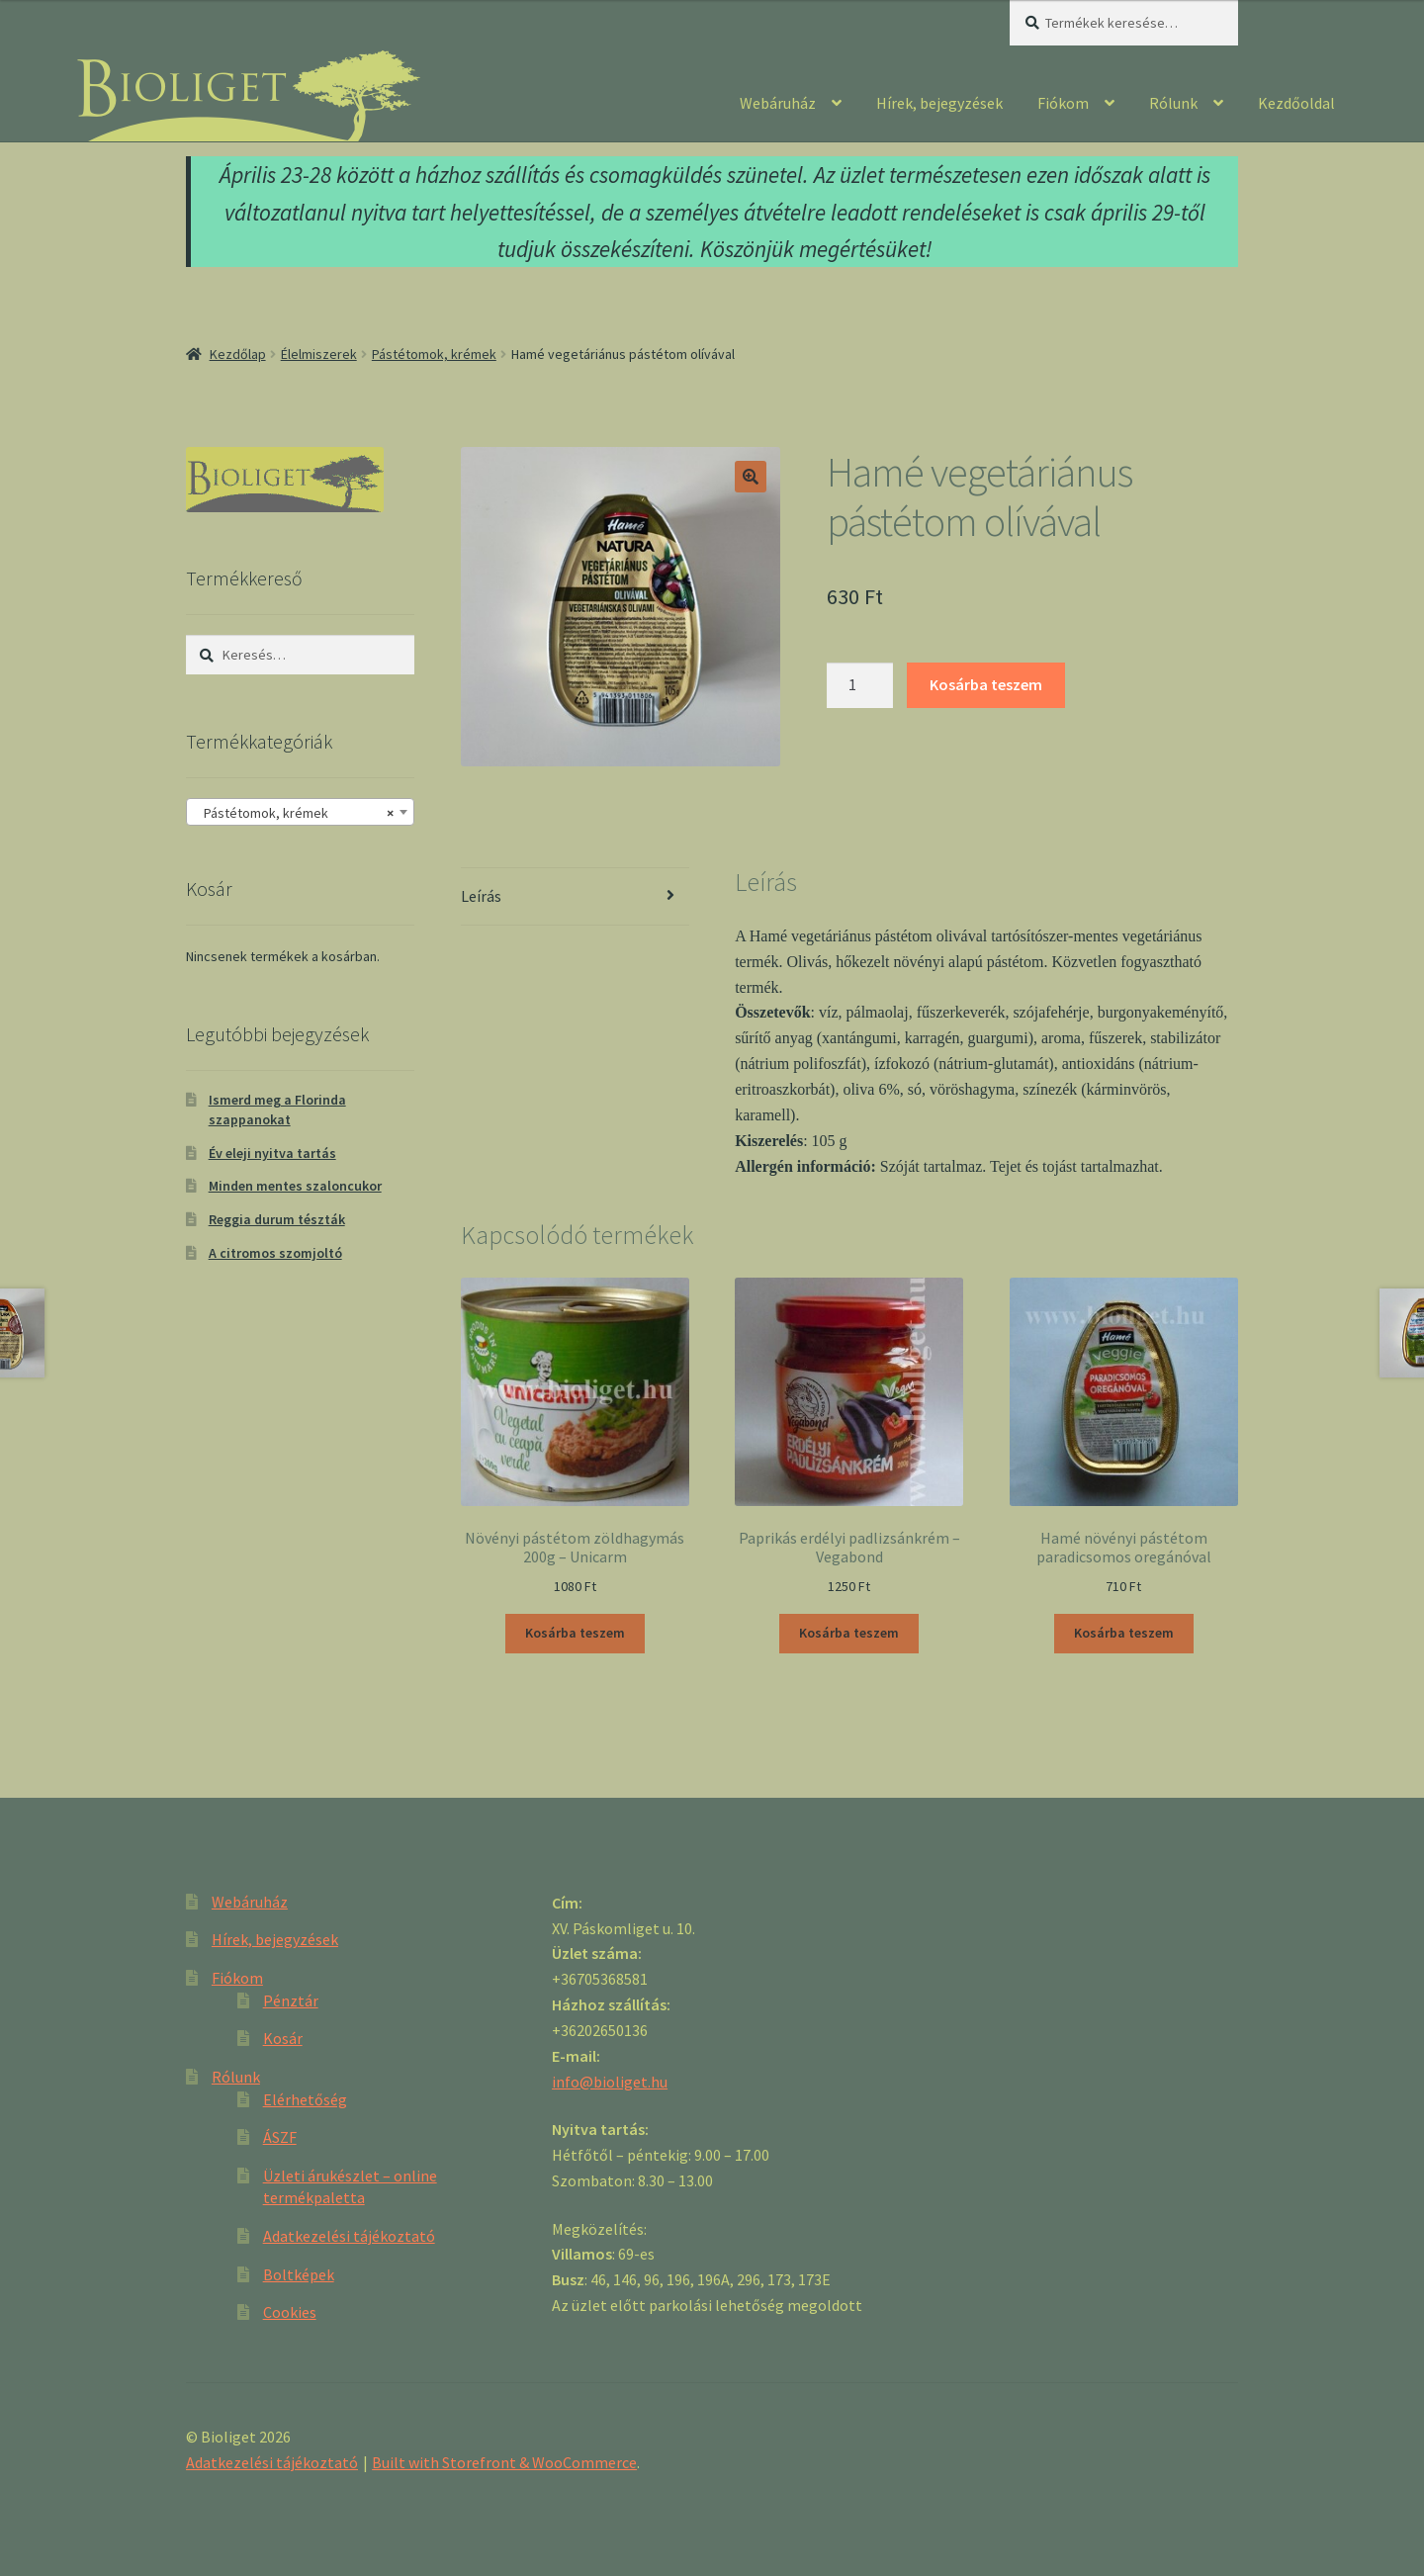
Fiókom (1063, 103)
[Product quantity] (860, 685)
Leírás (481, 896)
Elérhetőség (305, 2099)
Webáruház (778, 103)
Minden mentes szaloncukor (295, 1186)
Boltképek (298, 2274)
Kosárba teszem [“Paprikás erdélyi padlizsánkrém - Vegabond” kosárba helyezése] (849, 1633)
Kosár (283, 2038)
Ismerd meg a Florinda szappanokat (277, 1109)
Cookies (289, 2312)
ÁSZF (280, 2137)
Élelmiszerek (319, 354)
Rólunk (1173, 103)
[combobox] (300, 812)
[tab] (575, 897)
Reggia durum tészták (277, 1219)
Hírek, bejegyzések (939, 103)
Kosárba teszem (986, 684)
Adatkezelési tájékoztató (349, 2236)
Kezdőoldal (1296, 103)
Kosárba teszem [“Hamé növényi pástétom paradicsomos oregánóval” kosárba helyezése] (1124, 1633)
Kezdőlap (238, 354)
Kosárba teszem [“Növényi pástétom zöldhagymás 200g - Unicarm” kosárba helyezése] (575, 1633)
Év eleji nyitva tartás (272, 1153)
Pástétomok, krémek (434, 354)
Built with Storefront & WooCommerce (504, 2462)
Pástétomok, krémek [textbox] (294, 813)
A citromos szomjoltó (275, 1253)
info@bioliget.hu (610, 2081)
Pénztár (290, 2000)
